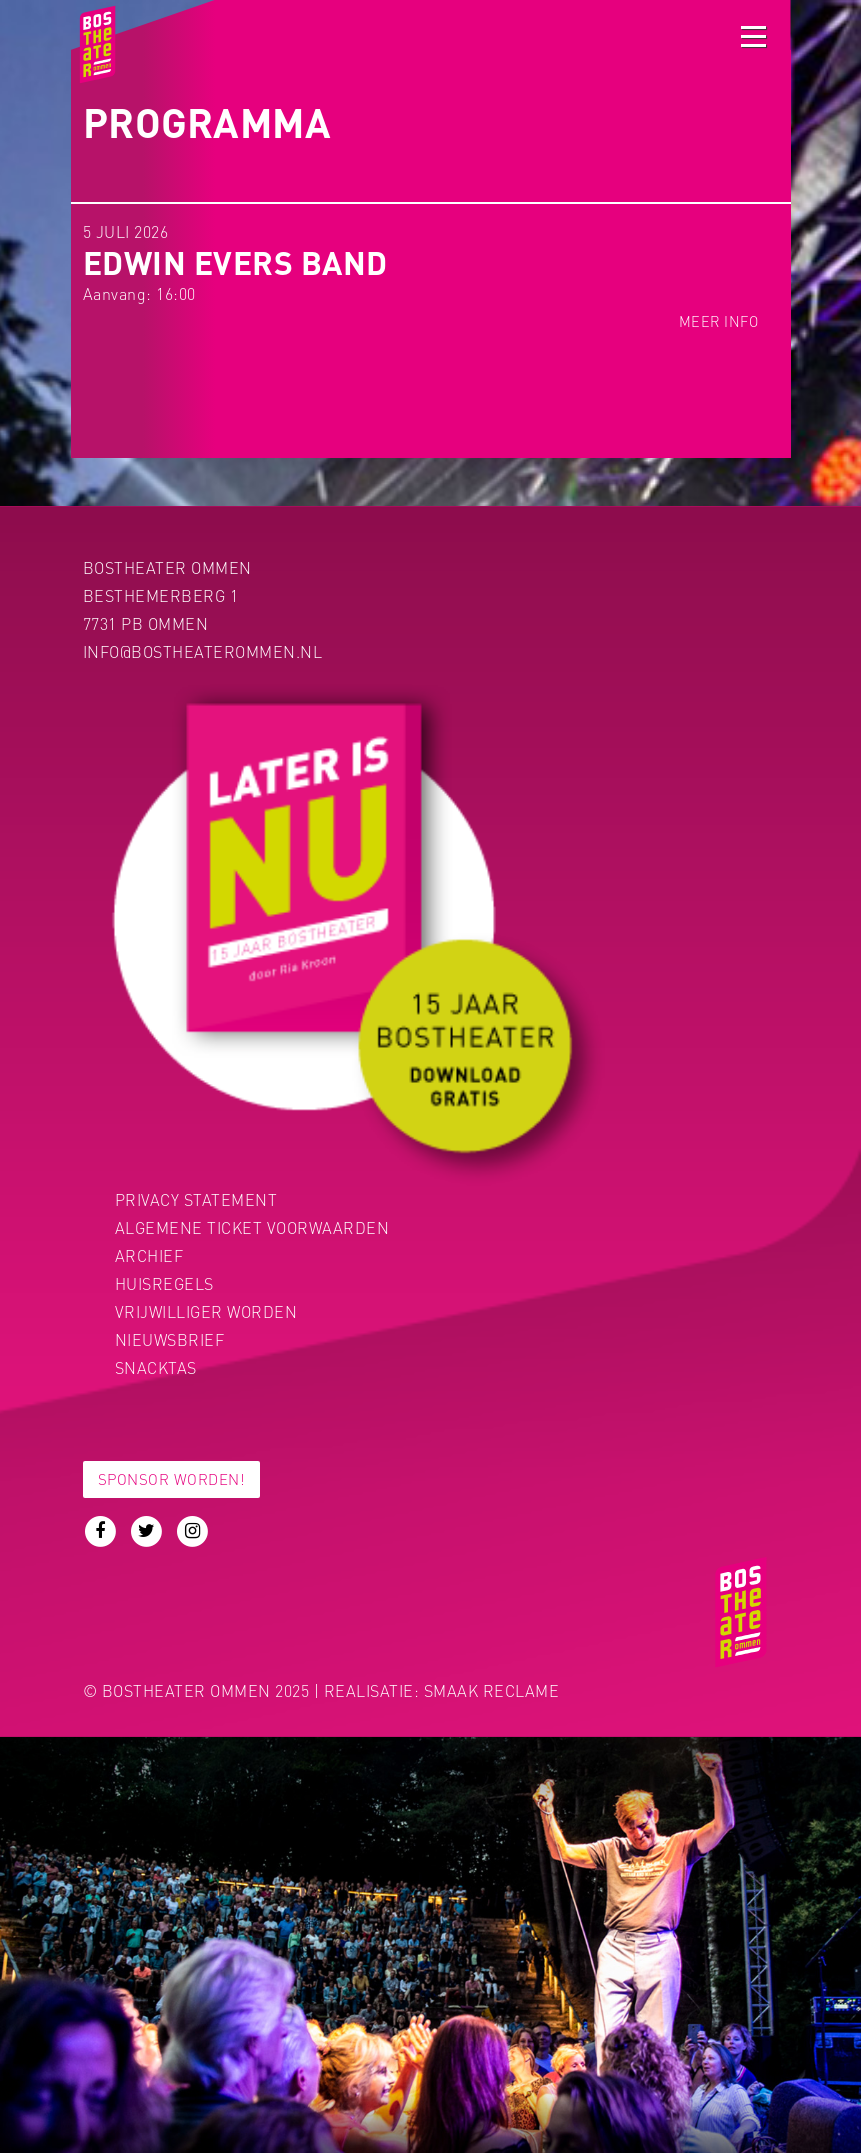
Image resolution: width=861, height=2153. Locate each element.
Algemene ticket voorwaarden (252, 1227)
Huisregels (164, 1283)
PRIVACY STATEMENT (196, 1199)
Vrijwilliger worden (206, 1311)
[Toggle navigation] (753, 36)
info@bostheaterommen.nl (203, 651)
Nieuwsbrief (170, 1339)
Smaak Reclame (492, 1690)
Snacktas (156, 1367)
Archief (149, 1255)
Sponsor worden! (172, 1479)
